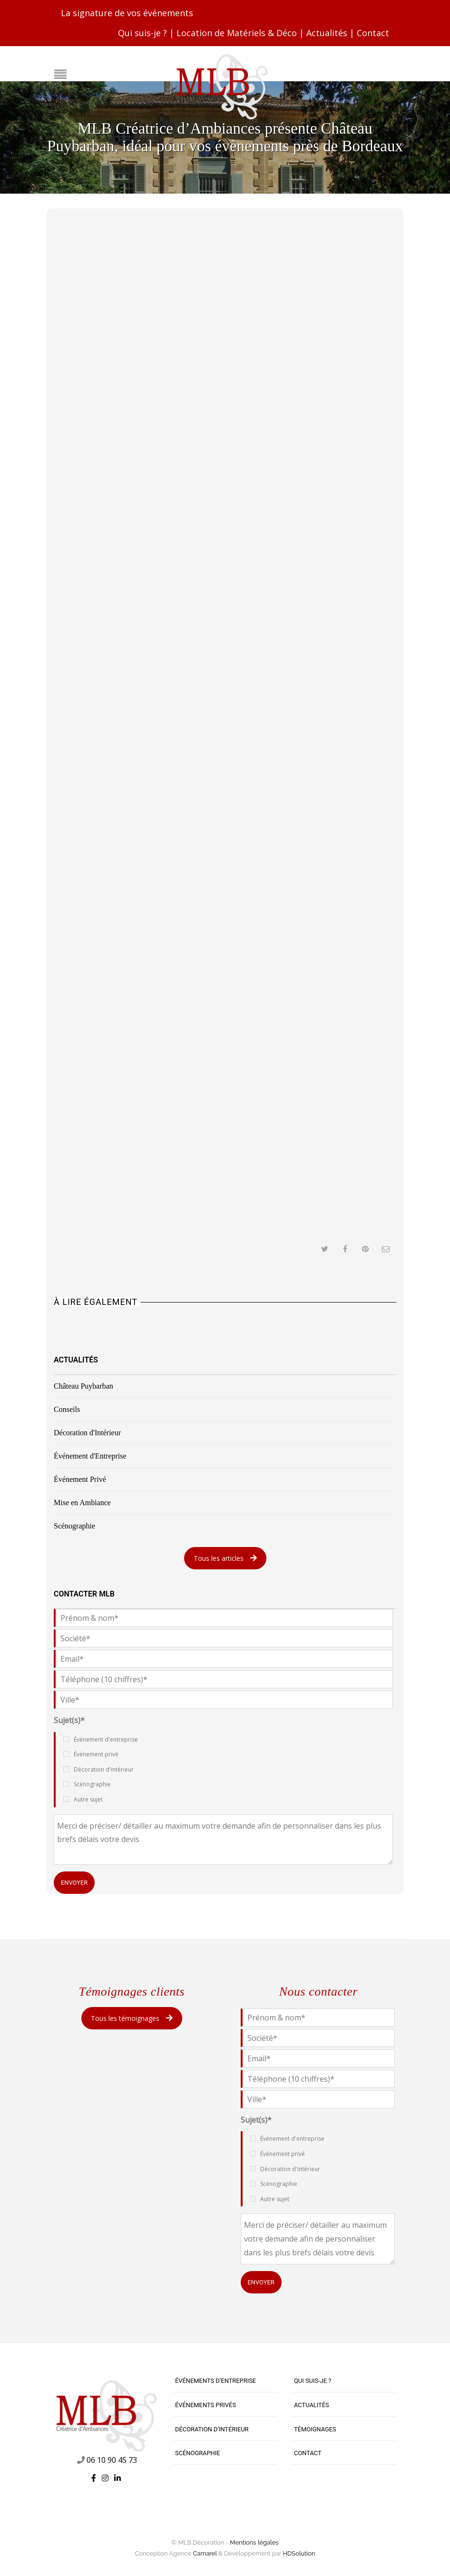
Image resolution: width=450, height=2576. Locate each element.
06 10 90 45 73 (112, 2460)
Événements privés (205, 2405)
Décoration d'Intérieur (87, 1433)
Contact (373, 33)
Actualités (326, 33)
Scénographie (74, 1526)
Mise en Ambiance (82, 1503)
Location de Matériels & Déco (236, 33)
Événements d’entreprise (215, 2380)
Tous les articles (225, 1558)
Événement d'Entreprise (90, 1456)
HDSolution (299, 2553)
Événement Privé (80, 1479)
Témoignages (315, 2429)
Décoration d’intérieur (212, 2429)
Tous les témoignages (132, 2018)
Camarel (204, 2553)
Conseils (67, 1409)
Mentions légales (254, 2542)
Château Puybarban (83, 1386)
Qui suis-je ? (142, 33)
